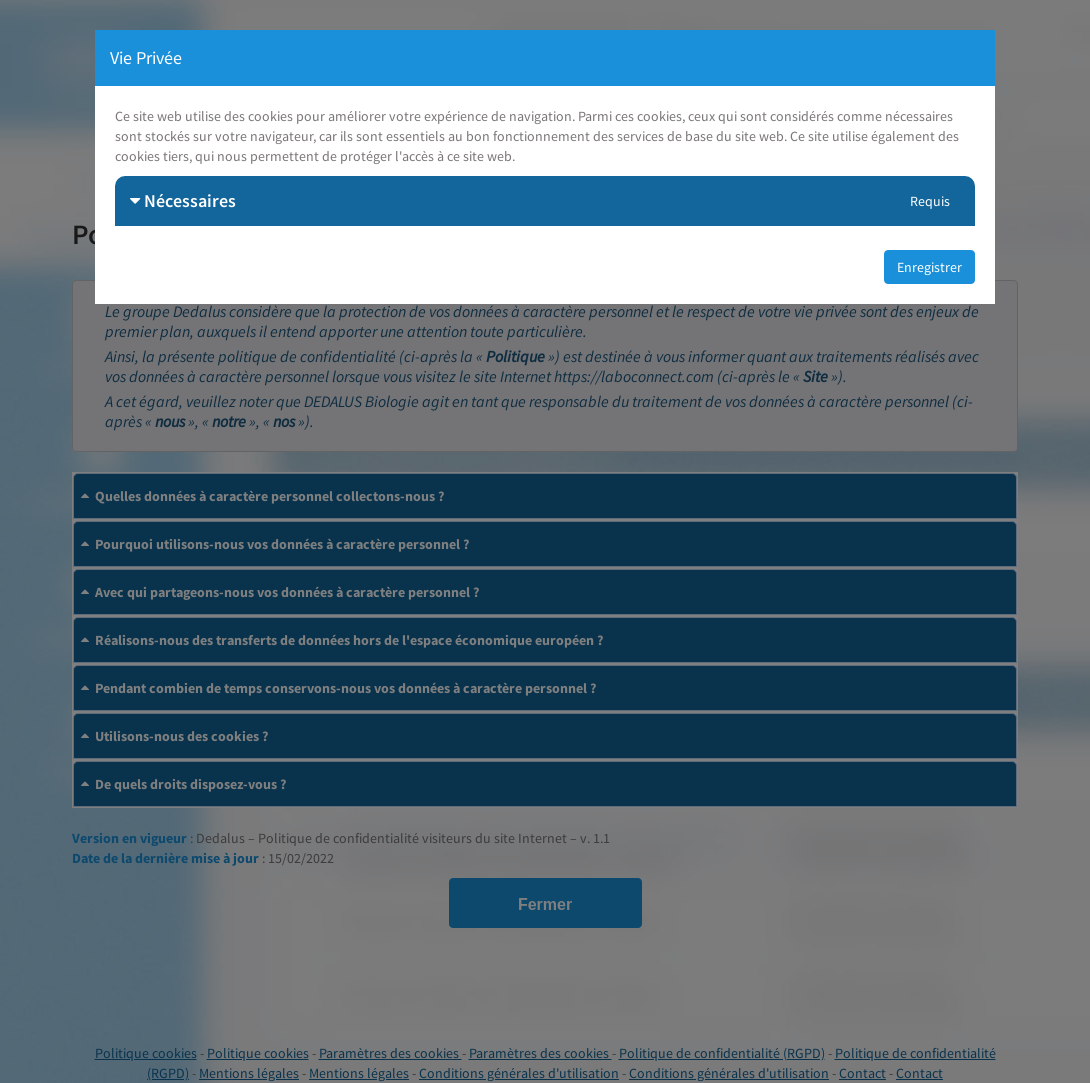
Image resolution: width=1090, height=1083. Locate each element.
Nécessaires (183, 200)
